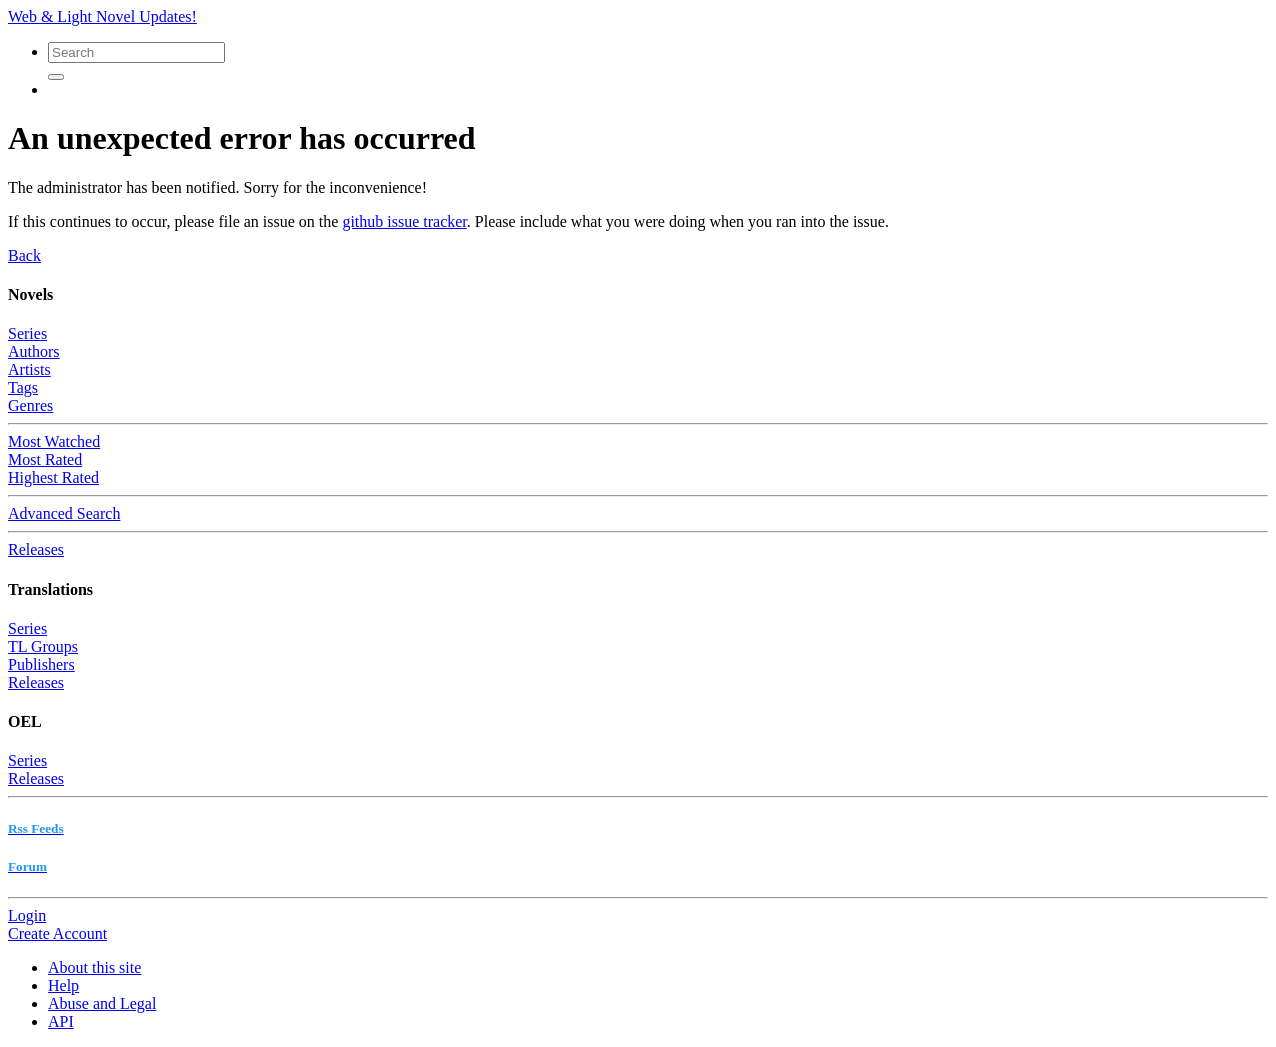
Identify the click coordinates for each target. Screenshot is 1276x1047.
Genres (30, 405)
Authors (34, 351)
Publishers (41, 664)
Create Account (57, 933)
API (61, 1021)
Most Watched (54, 441)
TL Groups (43, 646)
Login (27, 915)
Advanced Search (64, 513)
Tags (23, 387)
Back (24, 255)
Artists (29, 369)
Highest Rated (53, 477)
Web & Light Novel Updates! (102, 16)
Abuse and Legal (102, 1003)
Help (63, 985)
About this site (94, 967)
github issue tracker (404, 221)
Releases (36, 549)
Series (27, 333)
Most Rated (45, 459)
